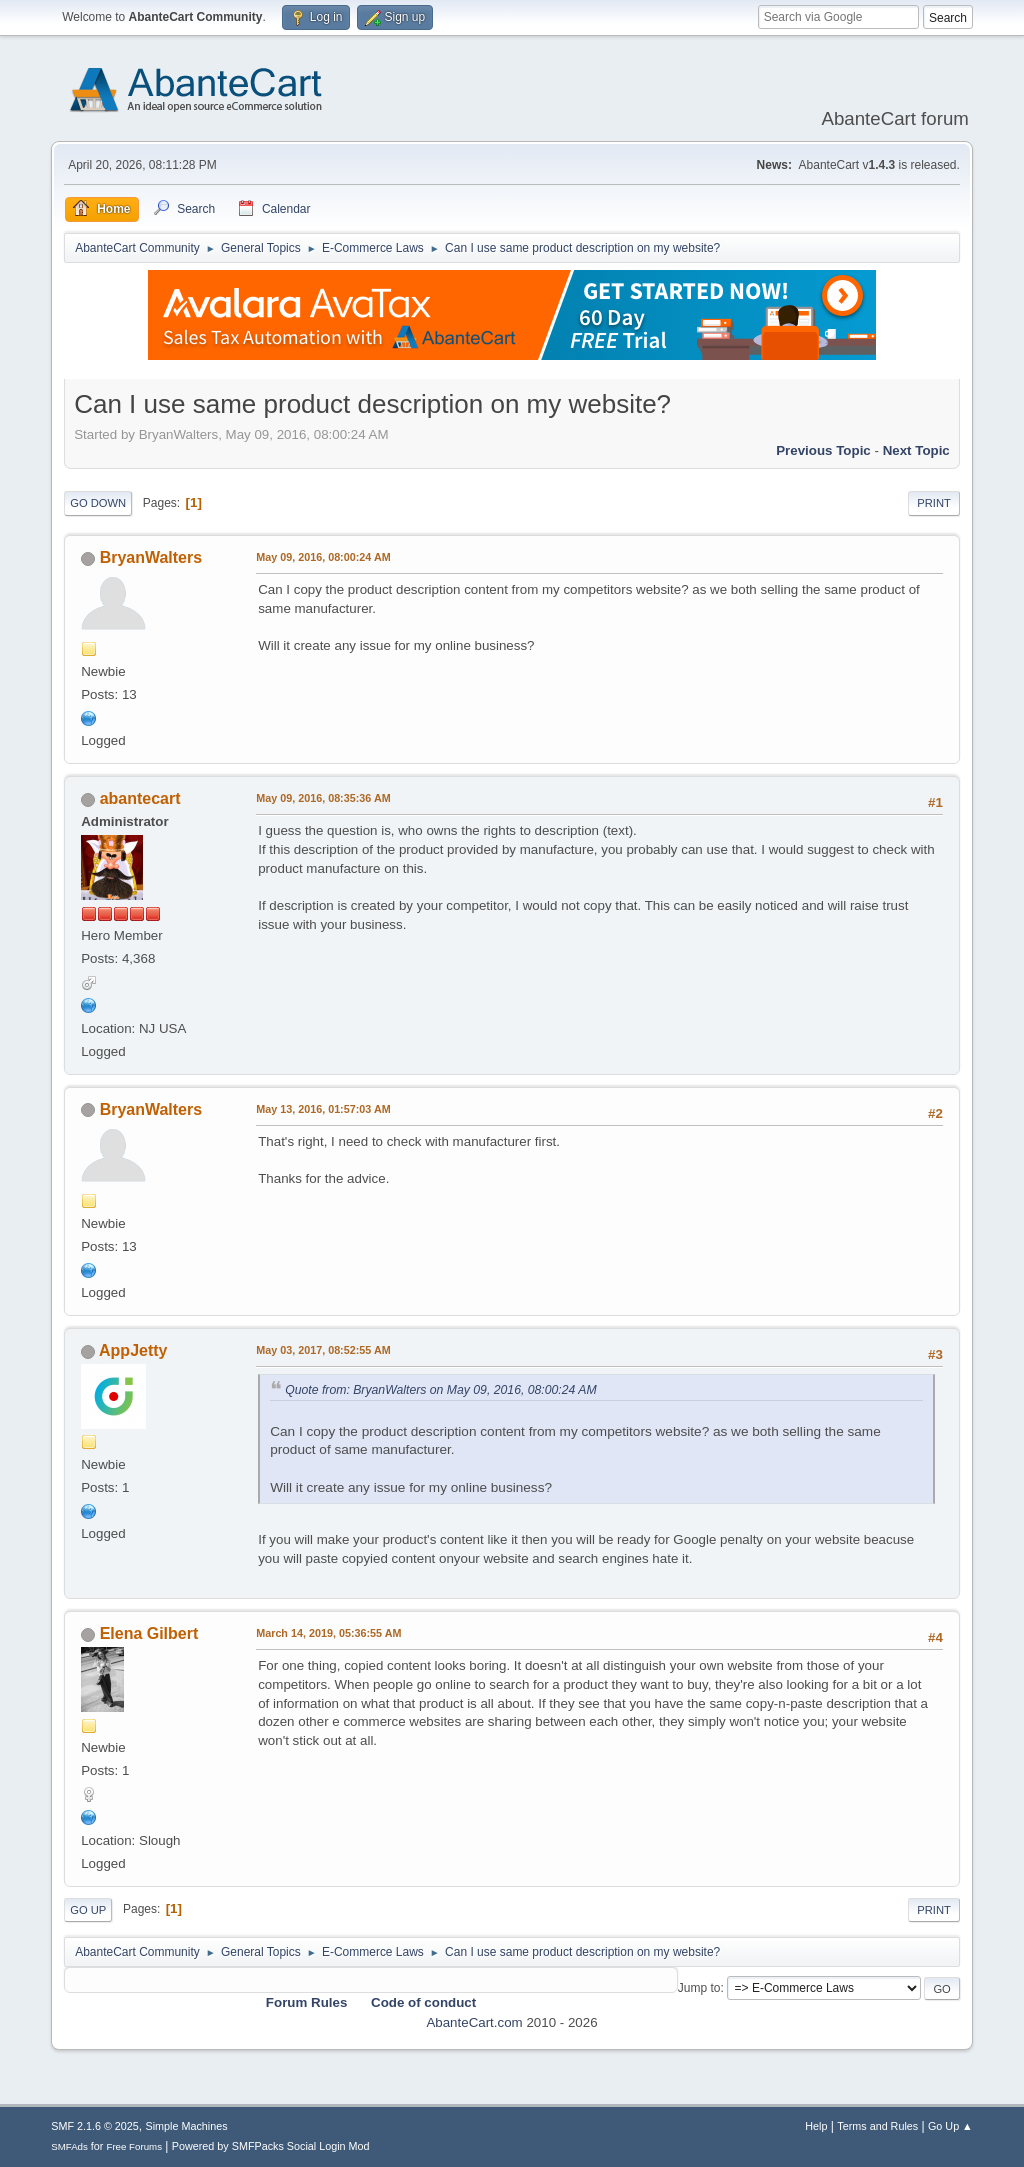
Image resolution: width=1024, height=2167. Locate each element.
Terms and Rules (877, 2126)
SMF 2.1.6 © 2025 (95, 2126)
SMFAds (69, 2146)
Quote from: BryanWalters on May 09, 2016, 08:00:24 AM (440, 1390)
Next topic (916, 450)
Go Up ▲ (950, 2126)
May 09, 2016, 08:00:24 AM (323, 557)
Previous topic (823, 450)
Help (816, 2126)
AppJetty (133, 1350)
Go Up (88, 1910)
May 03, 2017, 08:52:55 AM (323, 1350)
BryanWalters (151, 557)
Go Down (98, 503)
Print (934, 503)
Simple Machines (187, 2126)
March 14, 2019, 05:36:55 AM (328, 1633)
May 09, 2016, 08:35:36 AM (323, 798)
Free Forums (134, 2146)
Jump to (699, 1988)
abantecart (140, 798)
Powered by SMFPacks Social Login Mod (271, 2146)
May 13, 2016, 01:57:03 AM (323, 1109)
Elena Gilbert (149, 1633)
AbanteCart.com (474, 2022)
